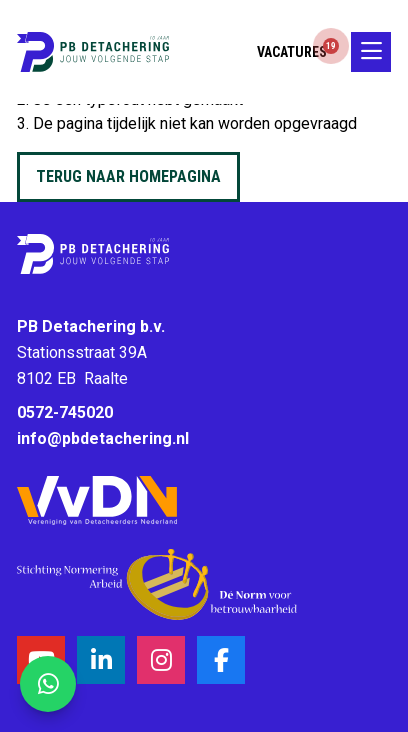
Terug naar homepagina (128, 176)
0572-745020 (65, 412)
